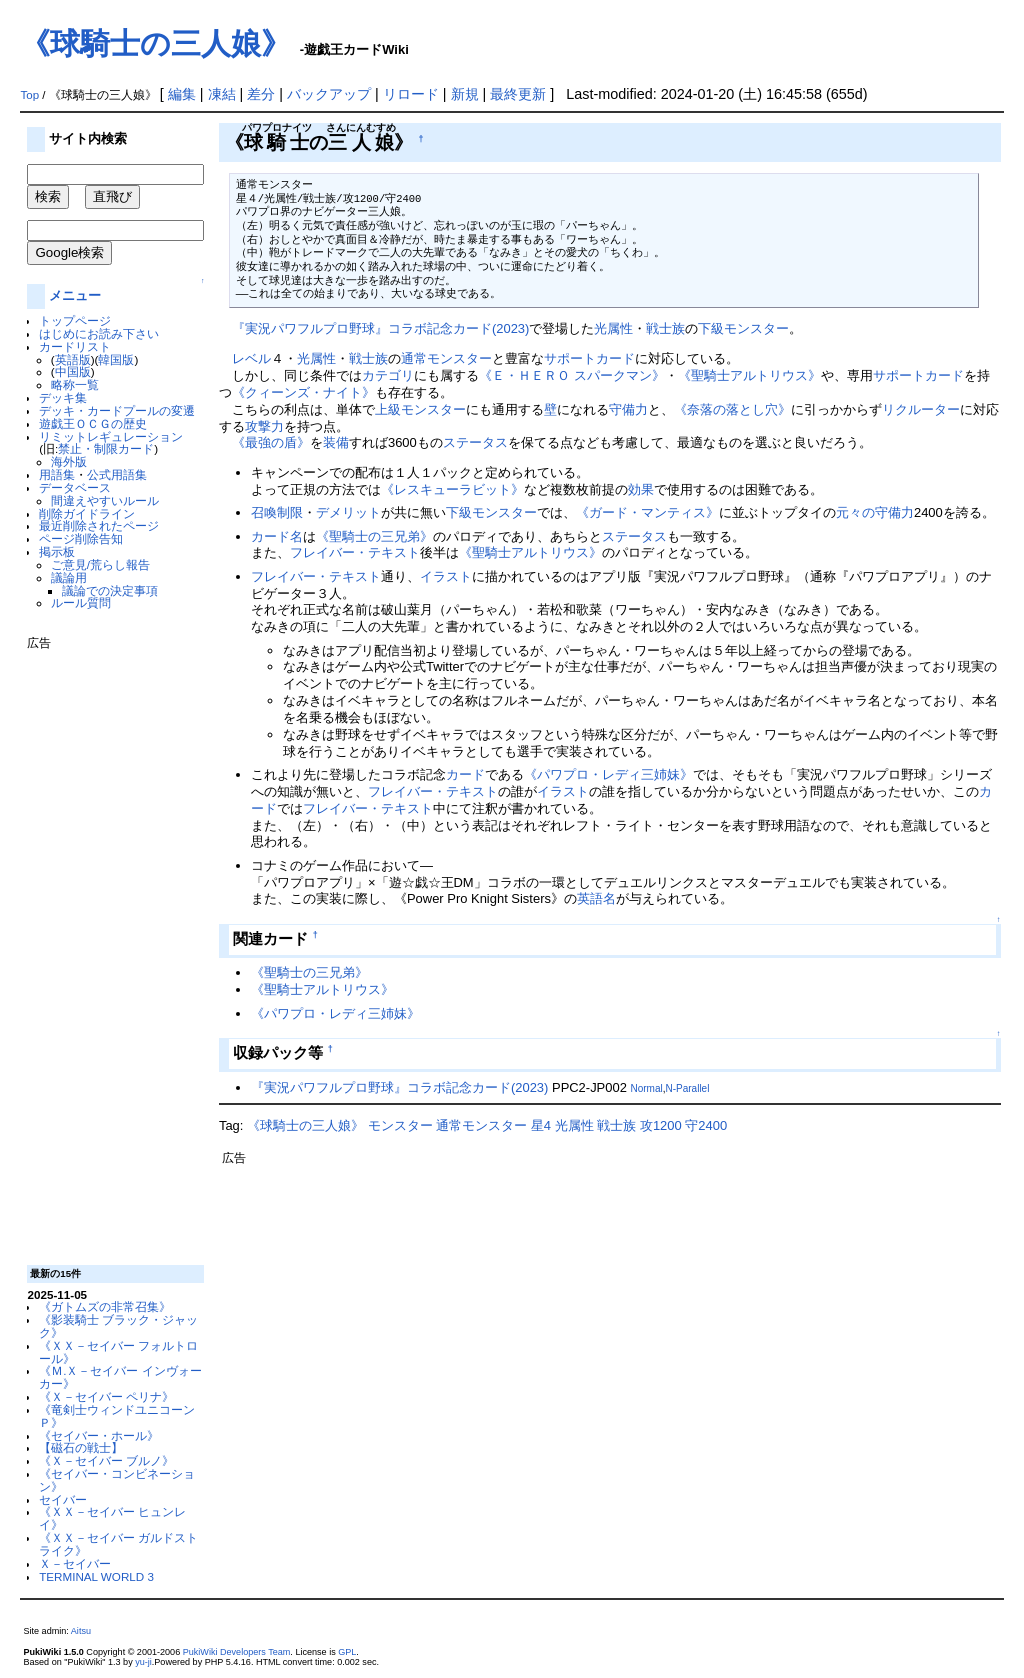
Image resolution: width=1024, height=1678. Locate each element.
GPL (347, 1652)
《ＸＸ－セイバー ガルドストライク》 (118, 1544)
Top (29, 95)
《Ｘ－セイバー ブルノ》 (106, 1460)
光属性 (613, 328)
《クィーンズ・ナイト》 (303, 392)
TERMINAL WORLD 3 (96, 1576)
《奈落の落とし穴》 (732, 409)
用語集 (57, 474)
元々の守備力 (875, 512)
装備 (336, 442)
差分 (261, 94)
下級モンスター (743, 328)
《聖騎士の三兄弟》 (374, 536)
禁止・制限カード (106, 448)
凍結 (222, 94)
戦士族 (665, 328)
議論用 (69, 577)
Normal (646, 1088)
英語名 (596, 898)
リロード (411, 94)
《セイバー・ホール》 (99, 1435)
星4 (541, 1125)
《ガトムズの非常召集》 (105, 1306)
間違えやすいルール (105, 500)
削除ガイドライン (87, 513)
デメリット (348, 512)
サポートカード (589, 358)
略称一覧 (75, 384)
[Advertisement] (107, 950)
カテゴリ (388, 375)
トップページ (75, 320)
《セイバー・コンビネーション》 (117, 1480)
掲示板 (57, 551)
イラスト (446, 576)
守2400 (706, 1125)
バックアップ (329, 94)
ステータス (475, 442)
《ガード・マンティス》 (647, 512)
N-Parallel (687, 1088)
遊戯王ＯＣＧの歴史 (93, 423)
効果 (641, 489)
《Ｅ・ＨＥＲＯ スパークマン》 (572, 375)
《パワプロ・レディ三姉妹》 (608, 774)
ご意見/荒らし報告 (100, 564)
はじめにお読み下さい (99, 333)
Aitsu (81, 1631)
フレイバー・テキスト (355, 552)
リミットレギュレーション (111, 436)
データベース (75, 487)
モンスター (400, 1125)
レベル (251, 358)
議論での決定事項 (110, 590)
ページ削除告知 (81, 538)
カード (465, 774)
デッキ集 (63, 397)
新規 (465, 94)
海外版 (69, 461)
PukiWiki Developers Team (237, 1652)
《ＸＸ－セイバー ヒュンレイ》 (112, 1518)
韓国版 (116, 359)
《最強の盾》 (271, 442)
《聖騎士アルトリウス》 (749, 375)
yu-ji (143, 1662)
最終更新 (518, 94)
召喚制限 (277, 512)
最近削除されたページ (99, 525)
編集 (182, 94)
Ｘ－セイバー (75, 1563)
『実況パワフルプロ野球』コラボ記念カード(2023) (380, 328)
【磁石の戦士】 (81, 1447)
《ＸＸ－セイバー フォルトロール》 (118, 1352)
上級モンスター (420, 409)
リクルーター (921, 409)
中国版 (73, 371)
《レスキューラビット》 (452, 489)
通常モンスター (446, 358)
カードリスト (75, 346)
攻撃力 (264, 426)
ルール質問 (81, 602)
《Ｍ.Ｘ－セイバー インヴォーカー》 (120, 1377)
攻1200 (661, 1125)
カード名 (277, 536)
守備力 (628, 409)
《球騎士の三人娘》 (155, 43)
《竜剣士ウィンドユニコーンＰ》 (117, 1416)
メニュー (75, 295)
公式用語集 (117, 474)
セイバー (63, 1499)
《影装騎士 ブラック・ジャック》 (118, 1326)
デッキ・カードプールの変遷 (117, 410)
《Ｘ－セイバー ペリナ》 (106, 1396)
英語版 (73, 359)
